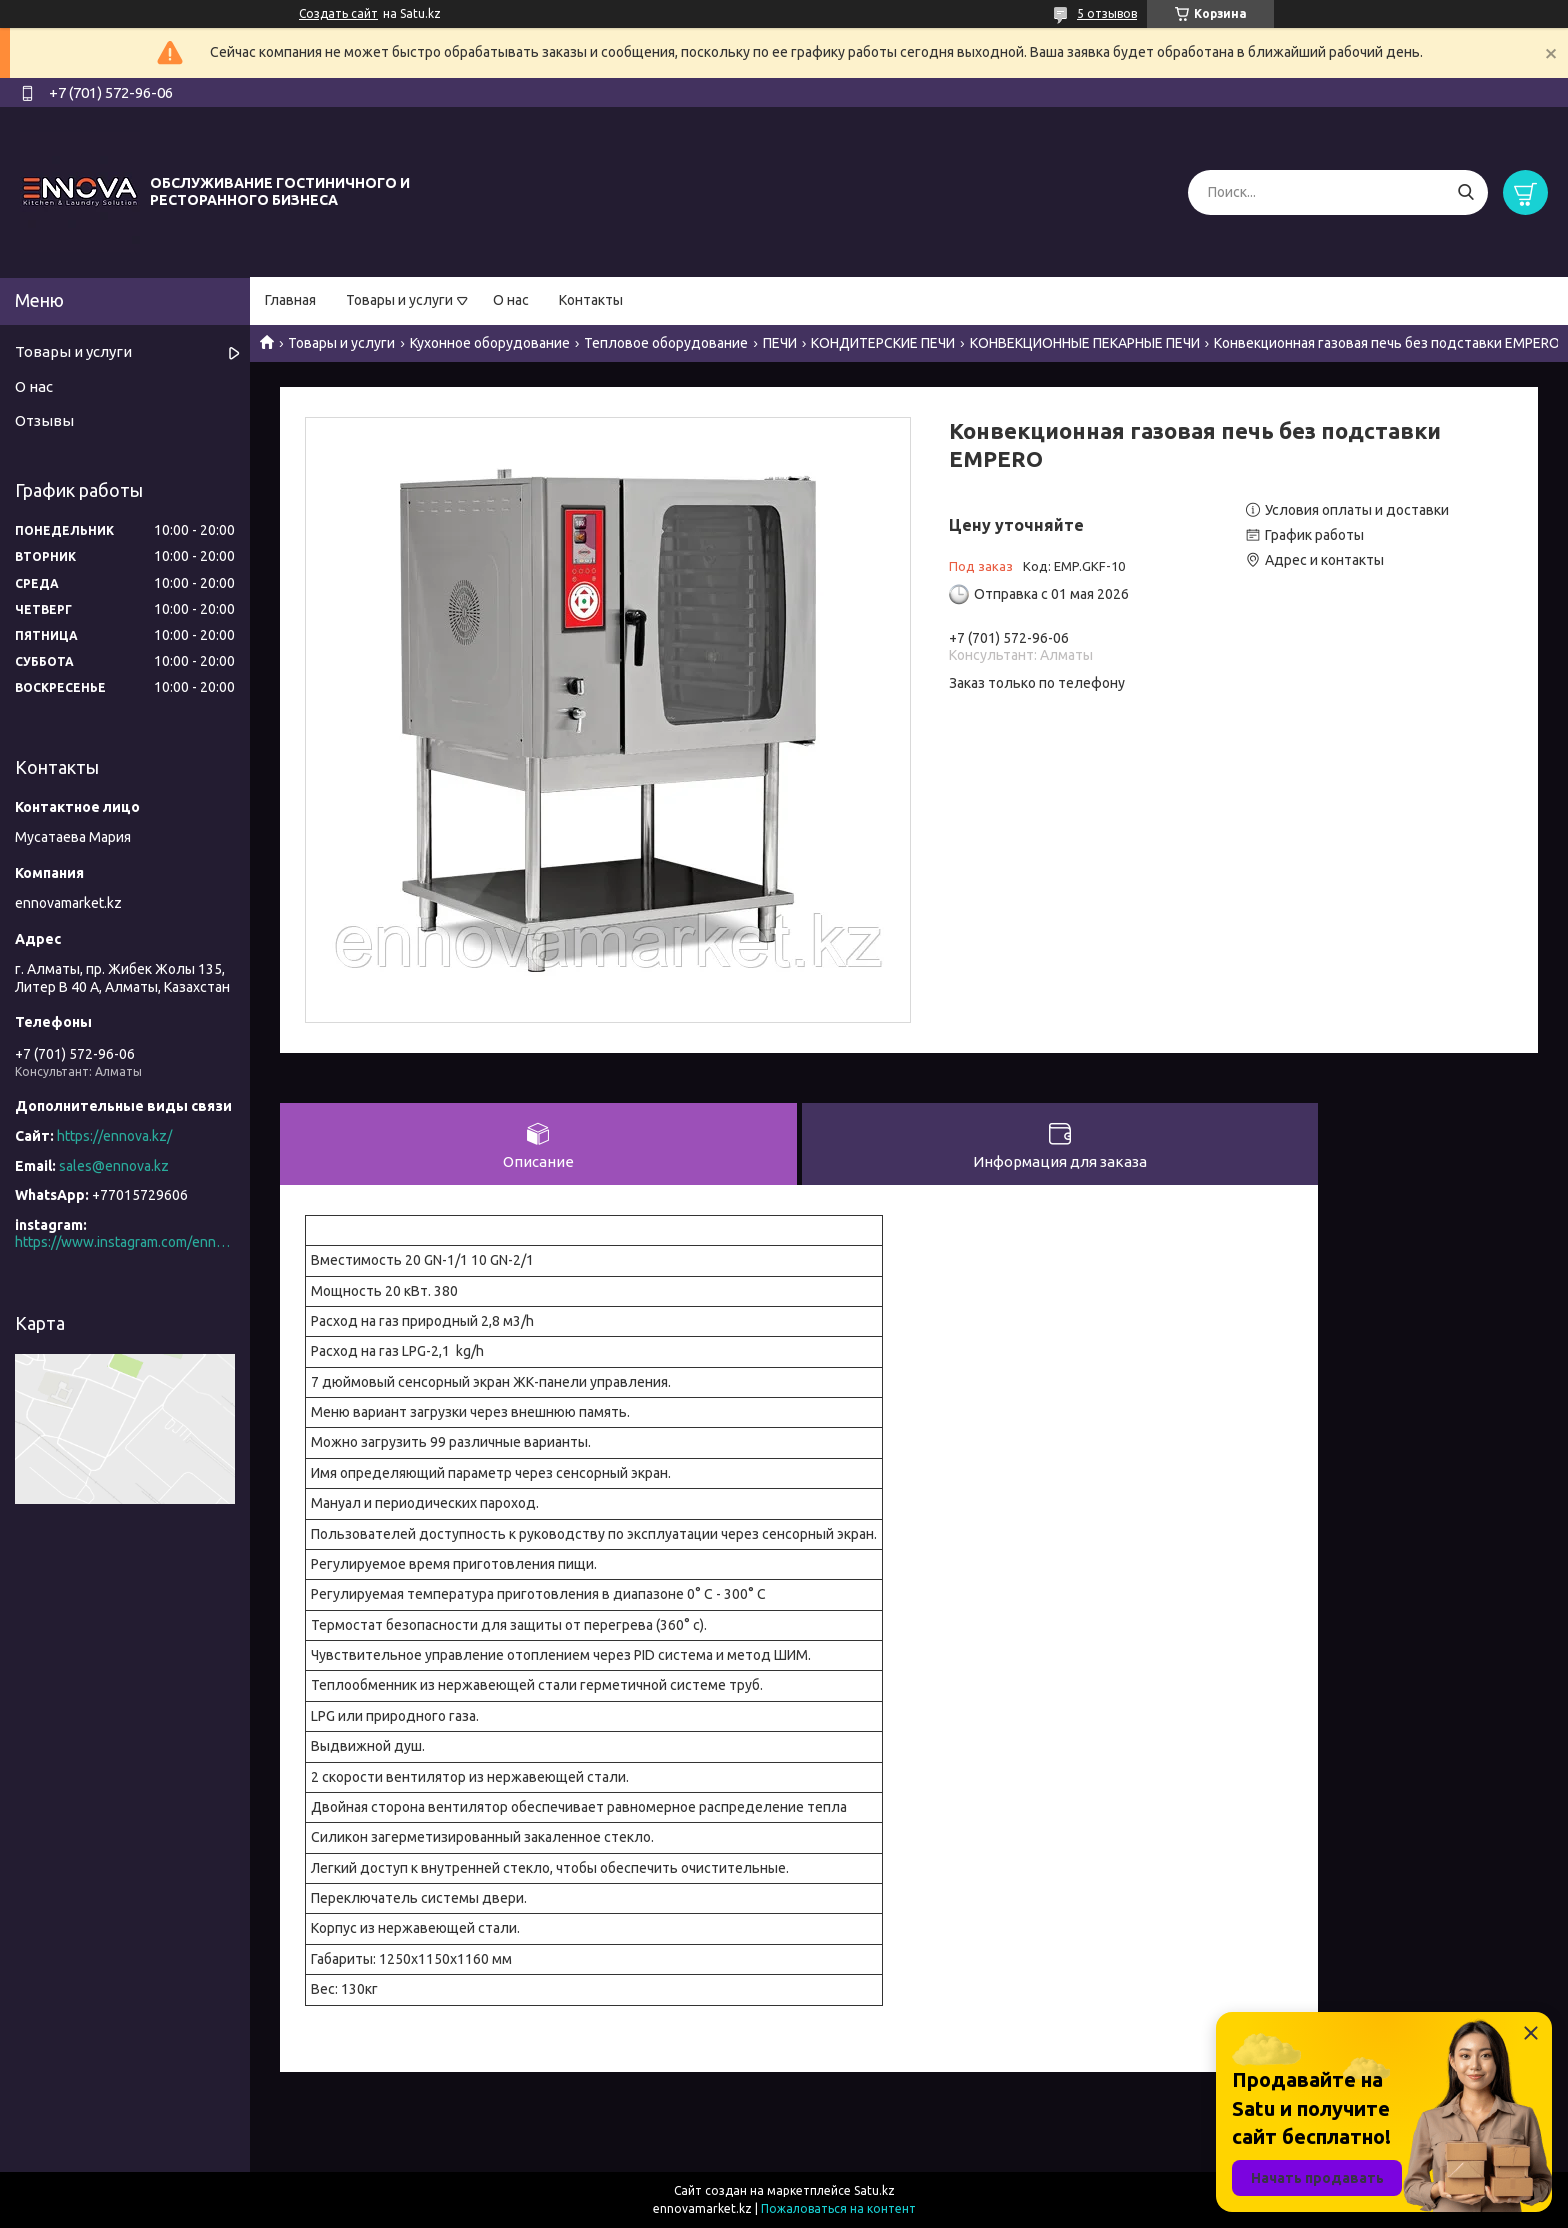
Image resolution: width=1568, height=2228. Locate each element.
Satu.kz (874, 2190)
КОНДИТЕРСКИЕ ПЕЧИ (883, 343)
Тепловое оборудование (666, 343)
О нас (511, 300)
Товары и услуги (399, 300)
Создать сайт (338, 13)
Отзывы (44, 420)
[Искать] (1465, 192)
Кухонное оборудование (490, 343)
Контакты (591, 300)
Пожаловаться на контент (838, 2208)
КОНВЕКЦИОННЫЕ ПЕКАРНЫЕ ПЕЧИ (1085, 343)
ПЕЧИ (780, 343)
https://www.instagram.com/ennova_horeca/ (125, 1242)
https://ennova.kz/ (114, 1136)
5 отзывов (1107, 13)
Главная (290, 300)
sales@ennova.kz (114, 1166)
